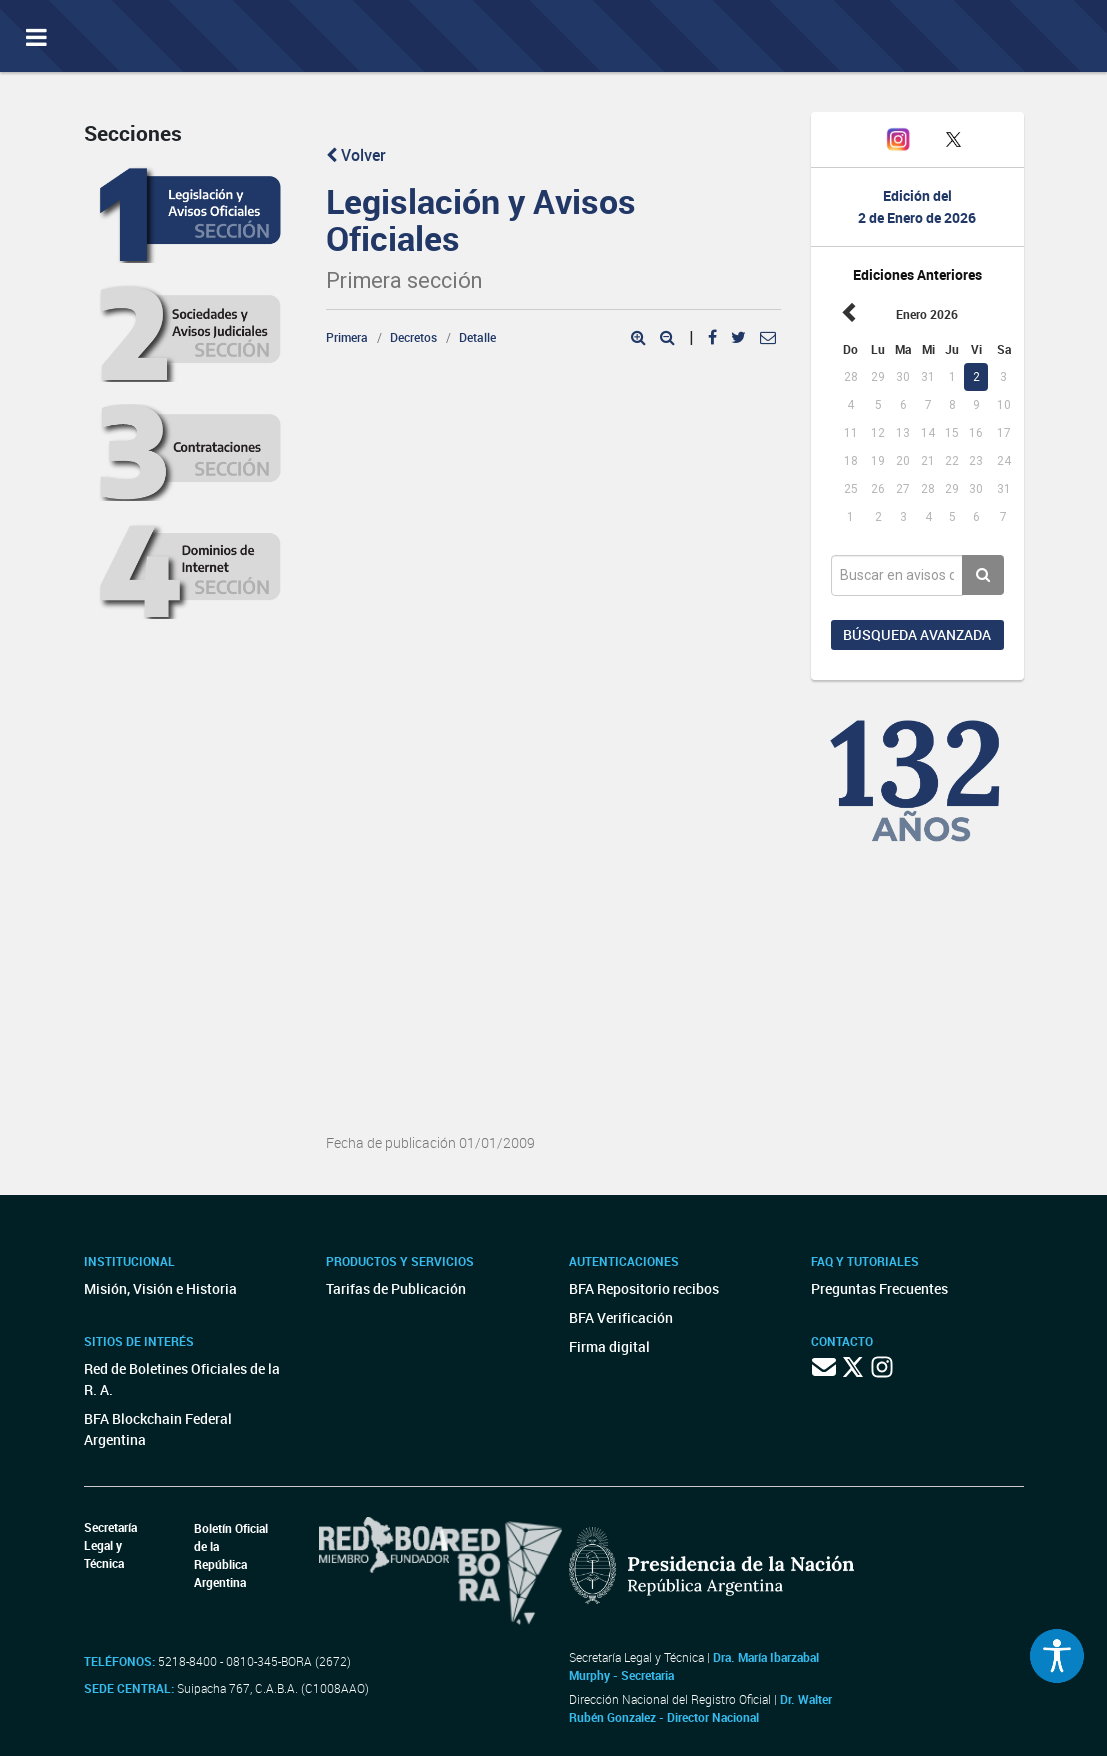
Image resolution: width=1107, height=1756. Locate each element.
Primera (347, 337)
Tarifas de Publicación (396, 1288)
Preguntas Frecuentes (879, 1288)
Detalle (477, 337)
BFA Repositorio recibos (644, 1288)
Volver (356, 155)
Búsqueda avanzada (917, 634)
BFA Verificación (621, 1317)
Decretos (413, 337)
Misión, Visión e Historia (160, 1288)
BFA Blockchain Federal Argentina (158, 1429)
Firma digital (609, 1346)
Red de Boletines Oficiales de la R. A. (182, 1379)
